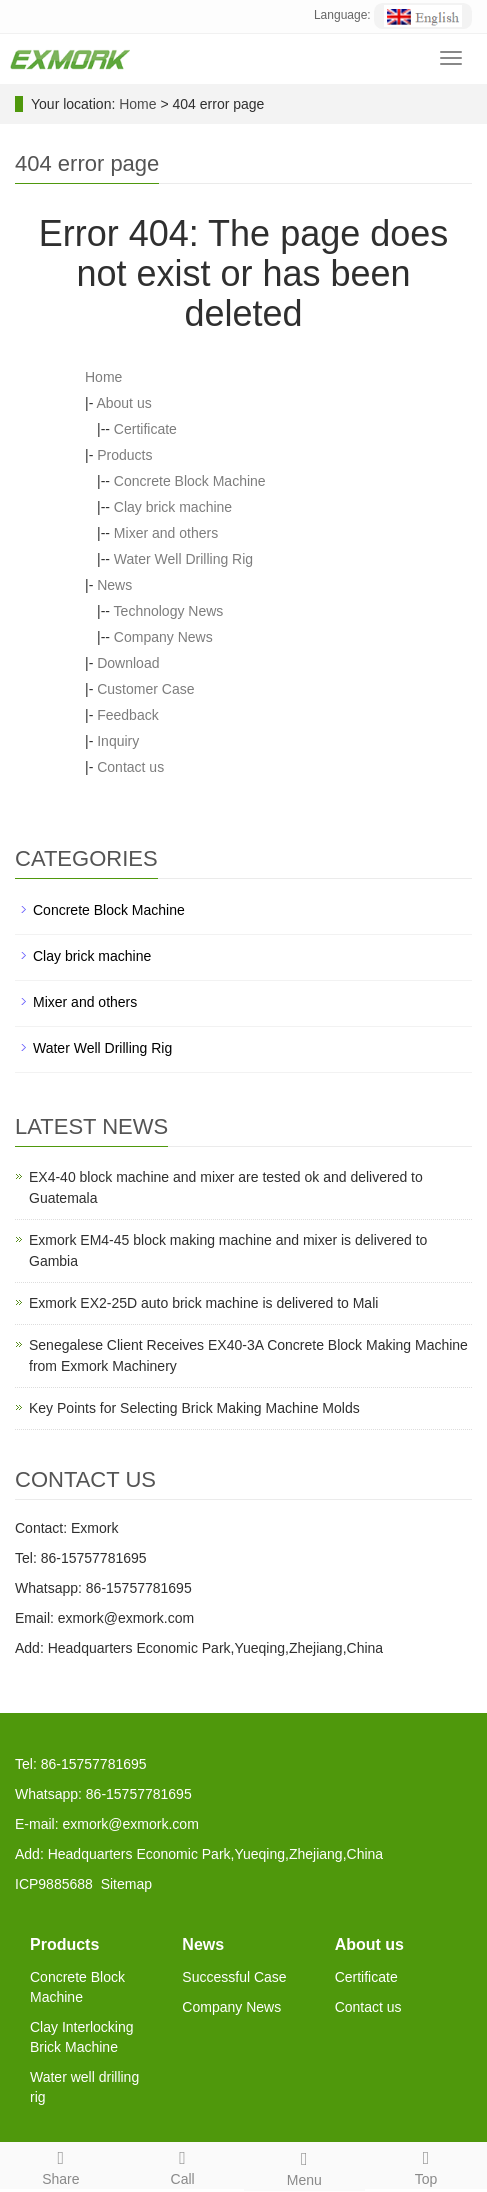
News (114, 585)
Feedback (127, 715)
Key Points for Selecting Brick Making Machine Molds (194, 1408)
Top (426, 2165)
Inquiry (118, 741)
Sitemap (126, 1884)
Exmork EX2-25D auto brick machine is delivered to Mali (203, 1303)
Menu (305, 2166)
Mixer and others (166, 533)
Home (137, 104)
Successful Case (234, 1977)
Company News (163, 637)
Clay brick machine (173, 507)
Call (183, 2165)
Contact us (130, 767)
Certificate (145, 429)
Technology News (169, 611)
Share (61, 2165)
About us (123, 403)
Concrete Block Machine (190, 481)
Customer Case (145, 689)
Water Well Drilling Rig (183, 559)
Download (128, 663)
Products (124, 455)
